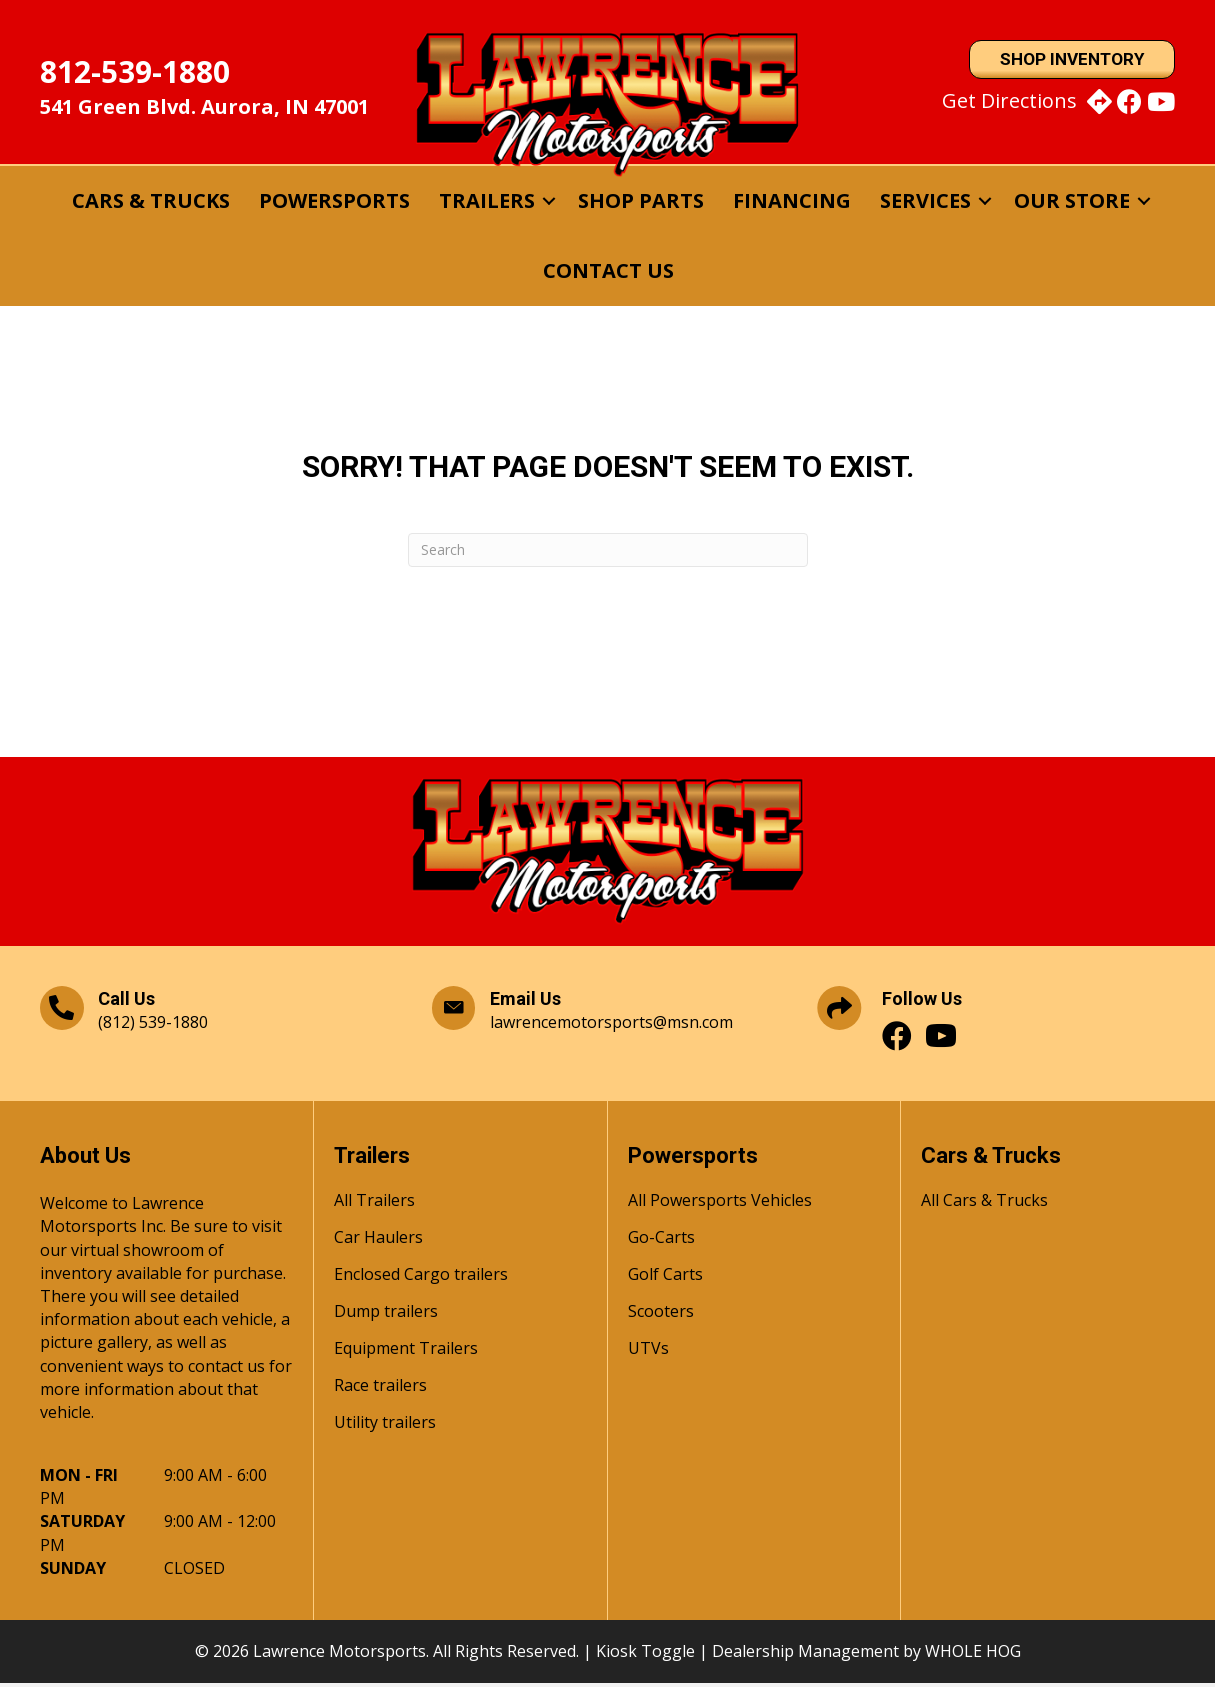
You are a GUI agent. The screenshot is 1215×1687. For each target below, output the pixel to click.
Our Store (1072, 203)
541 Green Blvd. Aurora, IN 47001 (204, 108)
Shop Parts (641, 203)
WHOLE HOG (973, 1654)
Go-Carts (661, 1242)
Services (925, 203)
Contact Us (608, 273)
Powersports (334, 203)
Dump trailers (386, 1316)
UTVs (648, 1353)
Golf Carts (665, 1279)
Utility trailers (385, 1427)
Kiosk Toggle (645, 1654)
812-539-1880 (135, 73)
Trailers (487, 203)
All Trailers (374, 1205)
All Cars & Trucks (984, 1205)
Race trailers (380, 1390)
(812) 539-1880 (153, 1026)
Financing (792, 203)
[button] (549, 204)
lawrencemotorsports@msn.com (611, 1026)
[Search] (608, 553)
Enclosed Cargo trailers (421, 1279)
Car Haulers (378, 1242)
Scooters (661, 1316)
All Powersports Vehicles (720, 1205)
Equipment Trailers (406, 1353)
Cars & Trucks (151, 203)
